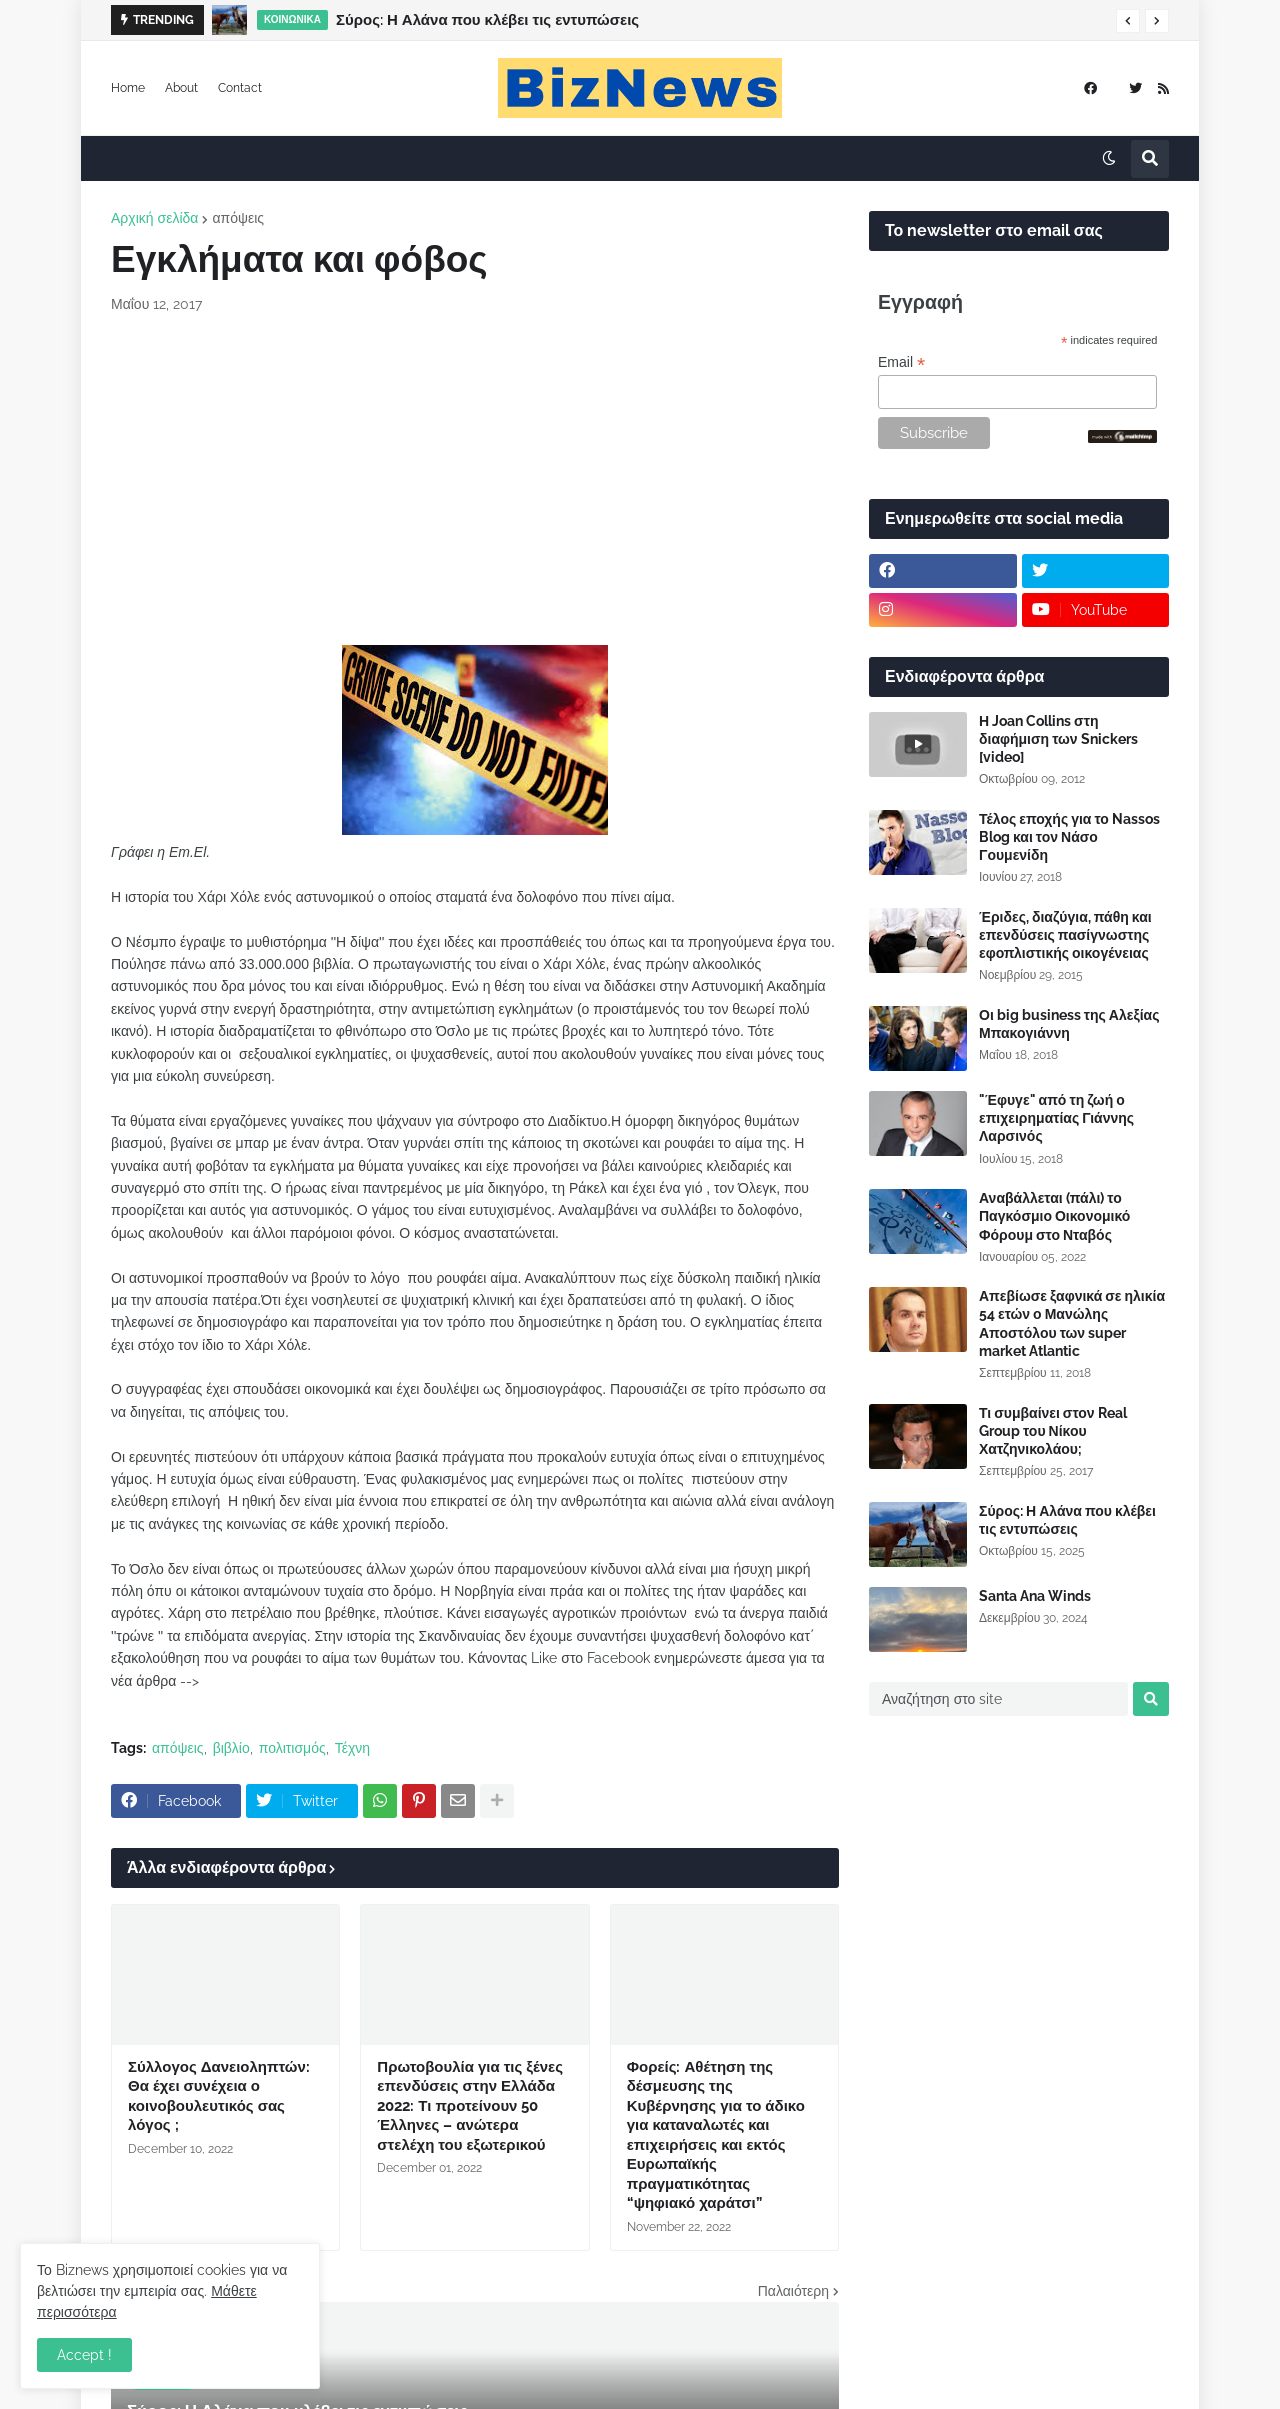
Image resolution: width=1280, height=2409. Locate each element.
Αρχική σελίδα (154, 218)
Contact (240, 88)
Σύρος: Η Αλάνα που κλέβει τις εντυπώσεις (487, 20)
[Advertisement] (475, 480)
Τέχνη (352, 1748)
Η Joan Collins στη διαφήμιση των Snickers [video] (1058, 739)
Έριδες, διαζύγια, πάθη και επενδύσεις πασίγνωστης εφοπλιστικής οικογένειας (1065, 935)
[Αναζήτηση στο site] (998, 1699)
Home (128, 88)
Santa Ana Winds (1035, 1596)
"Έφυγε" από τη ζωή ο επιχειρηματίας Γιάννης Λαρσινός (1056, 1118)
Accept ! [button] (84, 2355)
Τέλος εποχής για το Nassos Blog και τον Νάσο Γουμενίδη (1069, 837)
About (181, 88)
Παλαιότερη (793, 2291)
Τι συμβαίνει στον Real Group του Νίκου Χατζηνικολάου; (1053, 1431)
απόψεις (238, 218)
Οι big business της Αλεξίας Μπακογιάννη (1069, 1024)
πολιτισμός (292, 1748)
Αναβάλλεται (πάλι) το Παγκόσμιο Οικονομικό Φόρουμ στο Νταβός (1054, 1216)
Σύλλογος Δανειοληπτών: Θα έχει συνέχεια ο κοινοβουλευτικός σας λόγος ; (219, 2096)
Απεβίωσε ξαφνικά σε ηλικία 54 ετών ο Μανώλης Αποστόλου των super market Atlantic (1072, 1323)
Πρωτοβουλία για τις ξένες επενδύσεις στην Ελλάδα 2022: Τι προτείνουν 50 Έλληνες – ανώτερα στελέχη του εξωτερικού (470, 2106)
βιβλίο (231, 1748)
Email (901, 362)
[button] (1128, 21)
